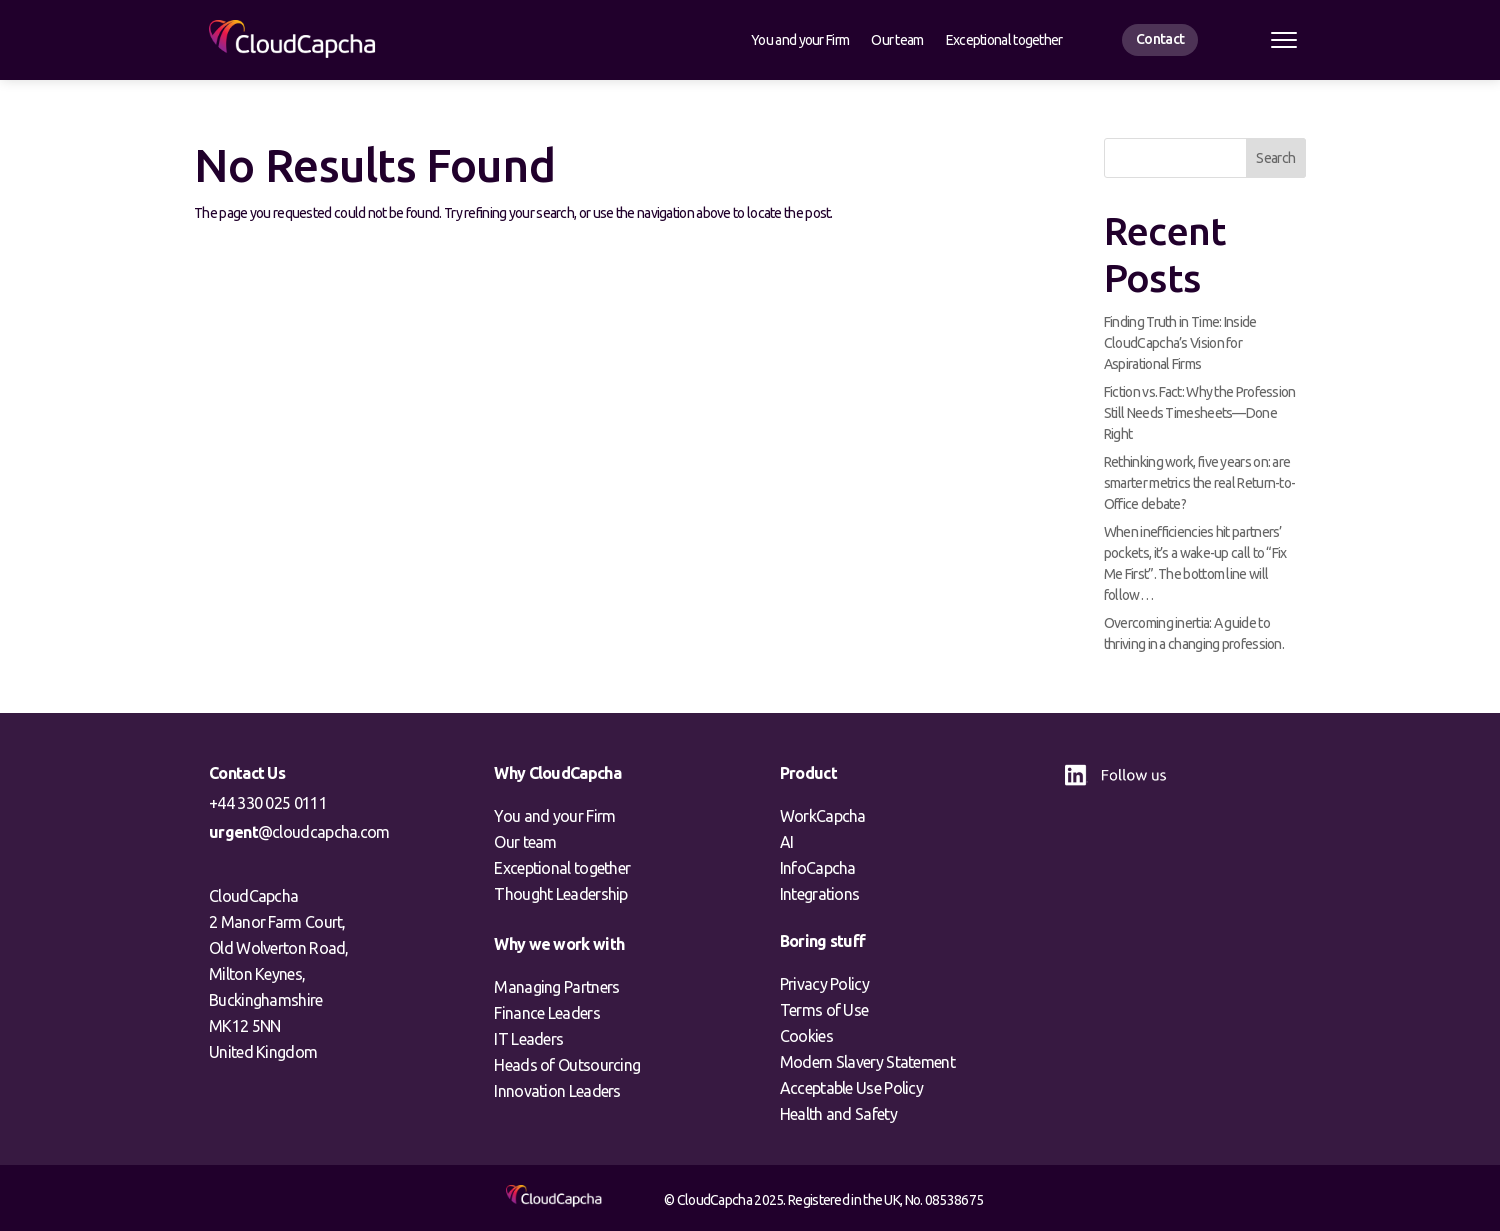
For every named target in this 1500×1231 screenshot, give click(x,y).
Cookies (806, 1036)
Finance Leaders (547, 1013)
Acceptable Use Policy (851, 1088)
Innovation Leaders (557, 1091)
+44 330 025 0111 (268, 803)
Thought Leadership (560, 894)
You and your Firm (800, 40)
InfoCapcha (818, 868)
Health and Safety (838, 1114)
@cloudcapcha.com (299, 832)
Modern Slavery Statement (867, 1062)
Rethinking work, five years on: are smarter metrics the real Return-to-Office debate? (1200, 483)
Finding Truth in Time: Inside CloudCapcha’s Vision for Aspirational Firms (1180, 343)
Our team (897, 40)
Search (1275, 158)
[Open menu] (1284, 40)
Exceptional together (1004, 40)
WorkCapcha (823, 816)
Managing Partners (556, 987)
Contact (1160, 39)
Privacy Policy (824, 984)
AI (787, 842)
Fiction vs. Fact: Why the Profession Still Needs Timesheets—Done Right (1200, 413)
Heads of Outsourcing (567, 1065)
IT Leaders (528, 1039)
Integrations (820, 894)
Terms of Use (824, 1010)
